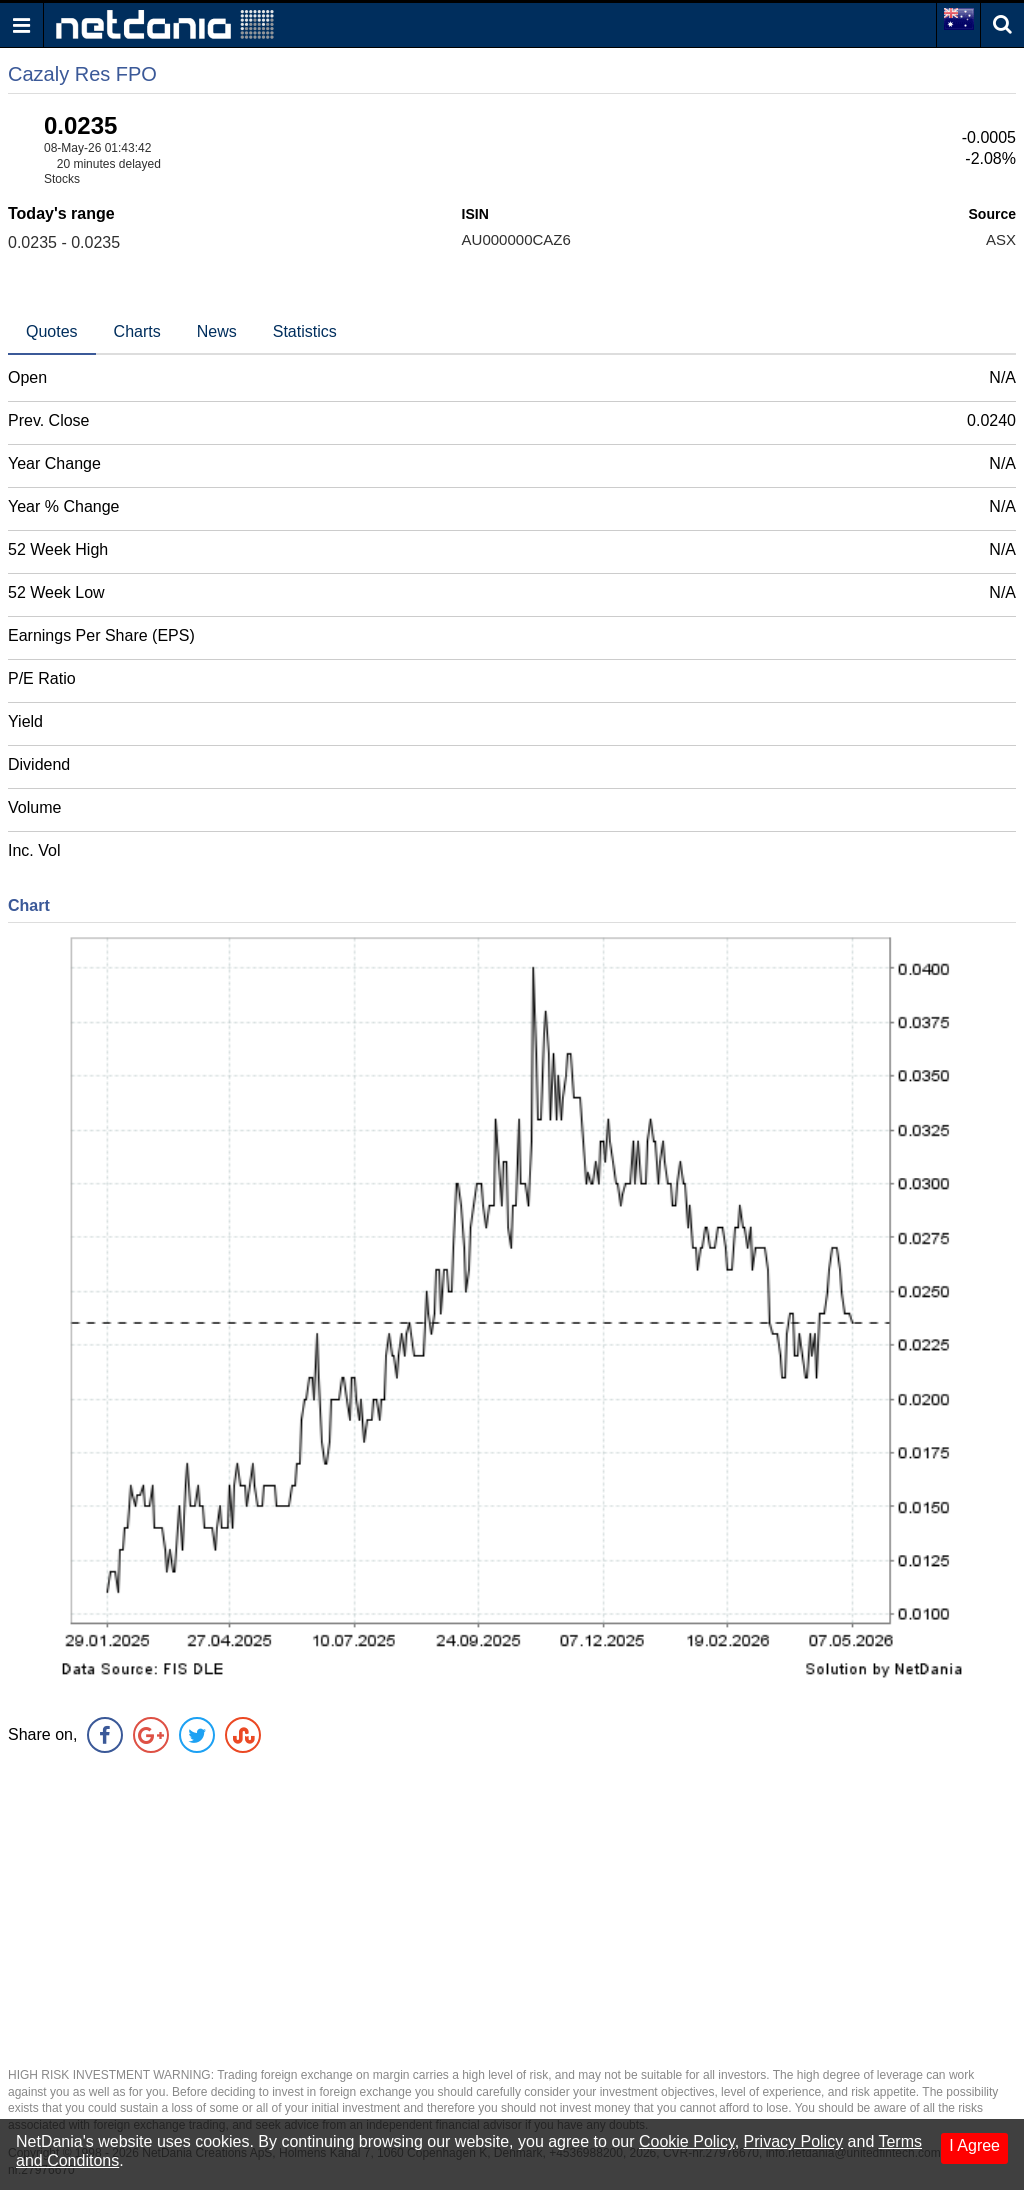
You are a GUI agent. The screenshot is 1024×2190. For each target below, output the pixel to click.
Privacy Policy (794, 2141)
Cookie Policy (687, 2141)
